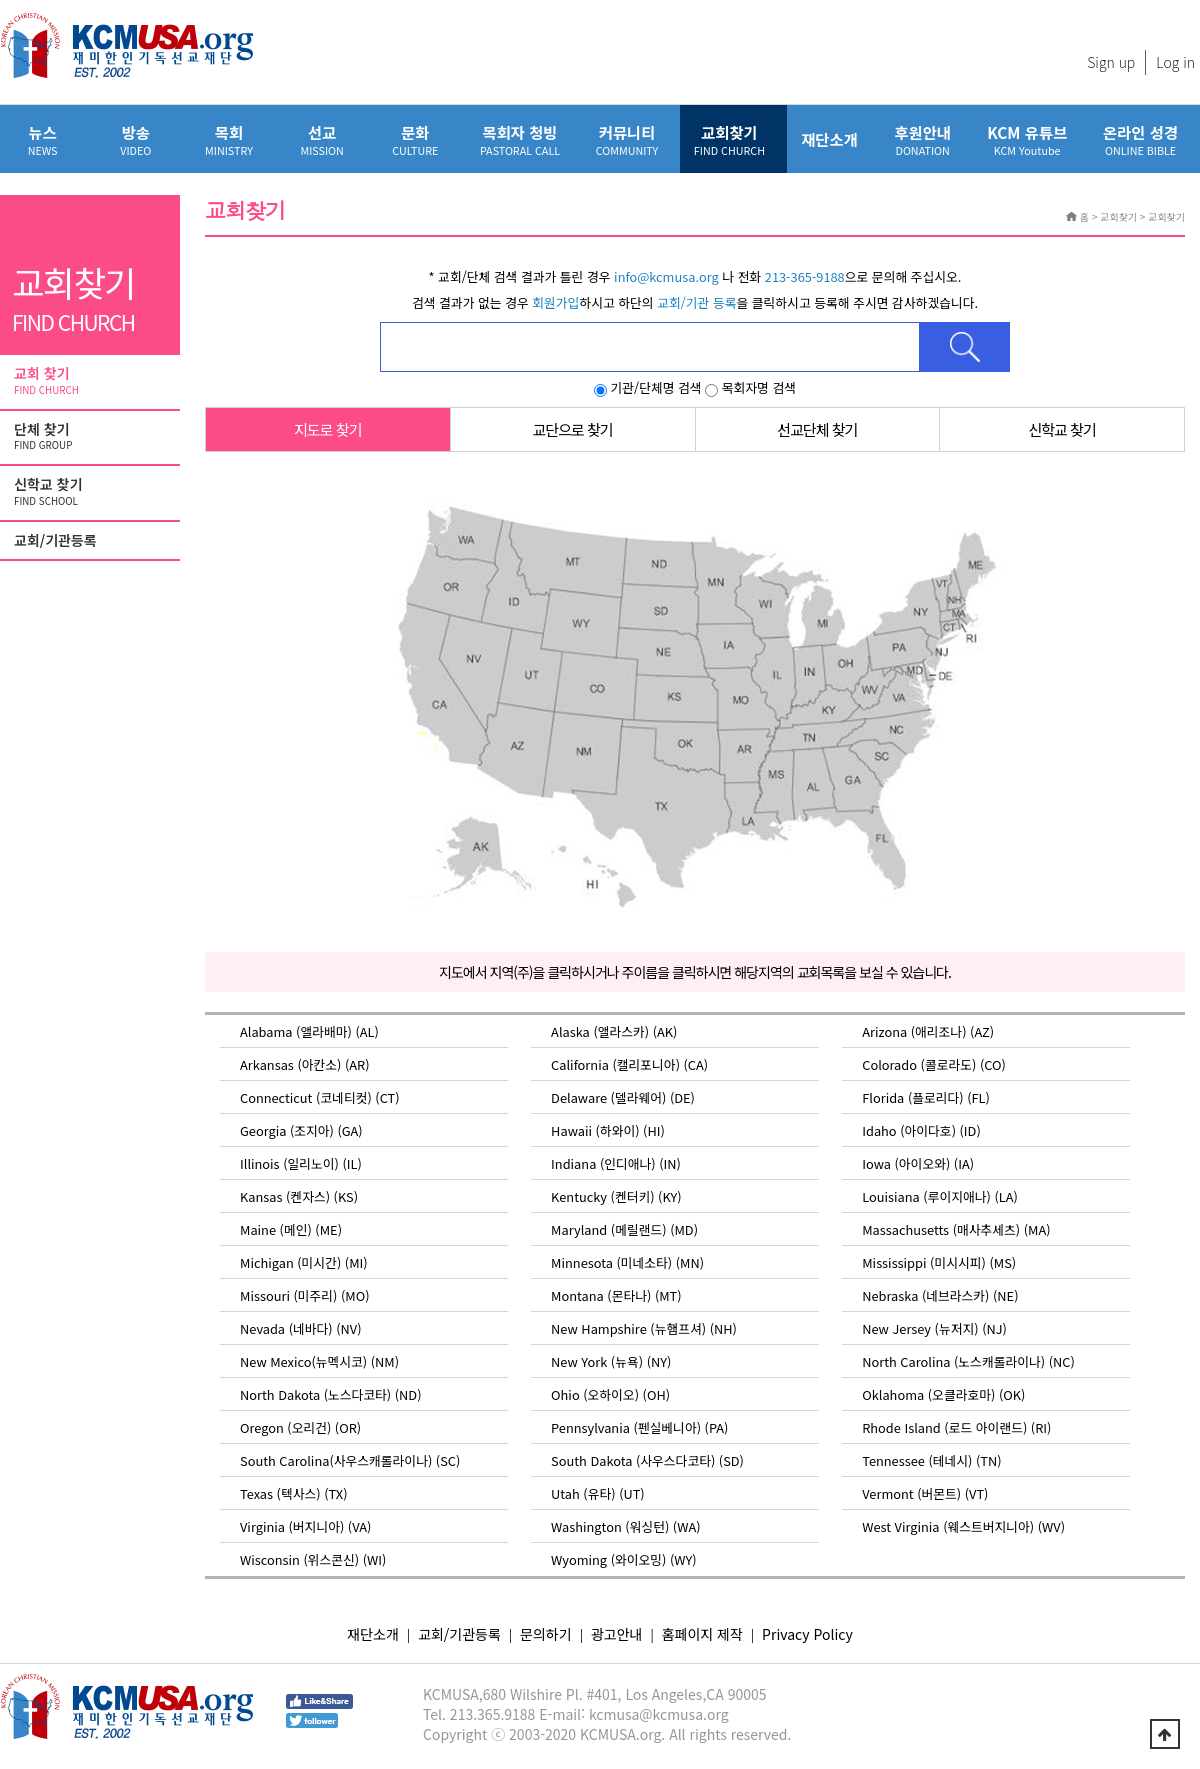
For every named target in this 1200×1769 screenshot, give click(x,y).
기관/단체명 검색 (648, 387)
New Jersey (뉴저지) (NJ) (934, 1328)
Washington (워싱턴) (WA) (625, 1526)
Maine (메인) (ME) (291, 1229)
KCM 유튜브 (1027, 139)
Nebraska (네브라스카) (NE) (940, 1295)
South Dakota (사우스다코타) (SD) (647, 1460)
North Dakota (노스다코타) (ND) (330, 1394)
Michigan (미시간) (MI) (304, 1262)
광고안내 (617, 1634)
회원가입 (555, 302)
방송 (135, 139)
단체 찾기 (92, 437)
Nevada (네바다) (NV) (300, 1328)
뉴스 (42, 139)
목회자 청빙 (520, 139)
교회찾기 (729, 139)
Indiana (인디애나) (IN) (616, 1163)
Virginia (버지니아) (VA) (305, 1526)
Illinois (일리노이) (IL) (301, 1163)
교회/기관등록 (55, 540)
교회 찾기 (92, 381)
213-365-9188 (805, 276)
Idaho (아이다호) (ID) (921, 1130)
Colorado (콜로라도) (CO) (934, 1064)
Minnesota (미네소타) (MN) (627, 1262)
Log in (1175, 62)
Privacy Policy (807, 1634)
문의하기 (546, 1634)
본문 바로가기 (0, 0)
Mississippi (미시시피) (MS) (939, 1262)
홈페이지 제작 (702, 1634)
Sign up (1111, 62)
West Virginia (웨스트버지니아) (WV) (963, 1526)
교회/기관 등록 (696, 302)
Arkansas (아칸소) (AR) (305, 1064)
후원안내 (922, 139)
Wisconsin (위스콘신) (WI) (313, 1559)
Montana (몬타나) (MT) (616, 1295)
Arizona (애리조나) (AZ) (928, 1031)
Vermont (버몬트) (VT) (925, 1493)
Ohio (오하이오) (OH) (610, 1394)
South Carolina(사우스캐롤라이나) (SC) (350, 1460)
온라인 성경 (1140, 139)
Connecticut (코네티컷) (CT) (320, 1097)
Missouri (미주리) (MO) (305, 1295)
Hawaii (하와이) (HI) (608, 1130)
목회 (228, 139)
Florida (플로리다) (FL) (926, 1097)
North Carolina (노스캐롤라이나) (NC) (968, 1361)
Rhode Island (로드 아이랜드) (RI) (956, 1427)
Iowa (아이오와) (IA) (918, 1163)
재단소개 (829, 139)
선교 (322, 139)
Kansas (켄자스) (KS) (299, 1196)
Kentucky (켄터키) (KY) (616, 1196)
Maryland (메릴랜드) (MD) (624, 1229)
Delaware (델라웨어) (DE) (623, 1097)
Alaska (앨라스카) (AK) (614, 1031)
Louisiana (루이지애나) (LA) (940, 1196)
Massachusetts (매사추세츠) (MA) (956, 1229)
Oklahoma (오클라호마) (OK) (943, 1394)
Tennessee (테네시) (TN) (931, 1460)
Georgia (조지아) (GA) (301, 1130)
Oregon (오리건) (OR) (300, 1427)
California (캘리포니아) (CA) (629, 1064)
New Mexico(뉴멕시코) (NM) (319, 1361)
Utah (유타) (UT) (598, 1493)
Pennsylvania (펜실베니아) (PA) (639, 1427)
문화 (415, 139)
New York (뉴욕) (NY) (611, 1361)
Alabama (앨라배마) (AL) (309, 1031)
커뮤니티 (627, 139)
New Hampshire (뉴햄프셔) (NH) (644, 1328)
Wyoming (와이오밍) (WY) (624, 1559)
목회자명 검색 (750, 387)
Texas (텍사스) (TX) (294, 1493)
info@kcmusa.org (666, 276)
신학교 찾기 (92, 492)
